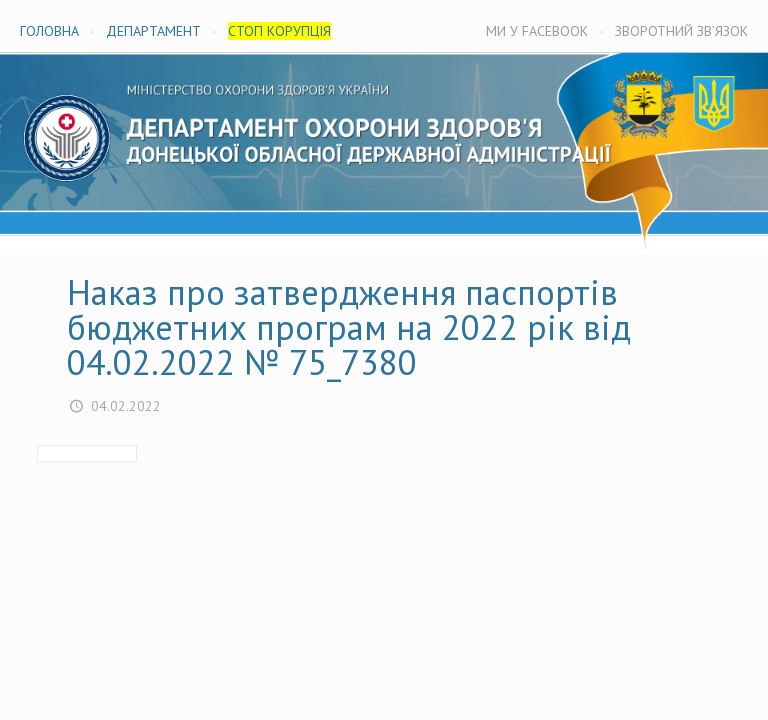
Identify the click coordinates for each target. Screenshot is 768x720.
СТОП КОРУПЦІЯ (279, 31)
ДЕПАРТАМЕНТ (153, 31)
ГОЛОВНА (49, 31)
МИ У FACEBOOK (537, 31)
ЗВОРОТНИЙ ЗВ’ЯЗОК (681, 31)
